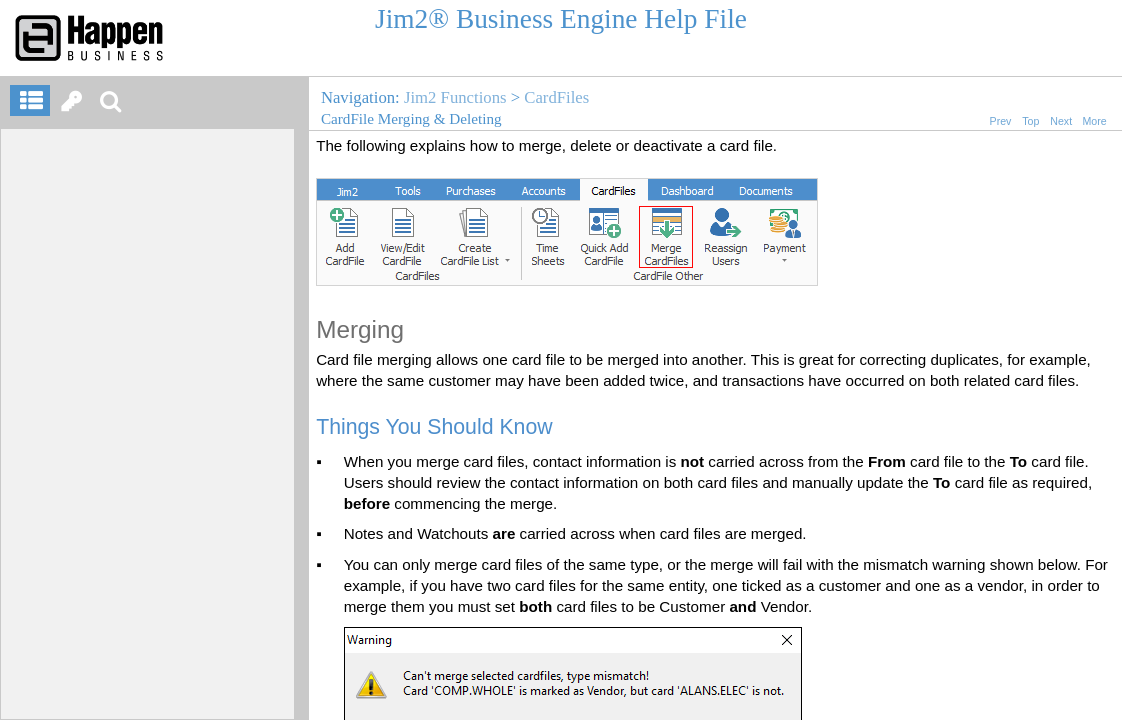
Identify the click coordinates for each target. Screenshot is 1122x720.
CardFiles (556, 97)
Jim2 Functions (455, 97)
